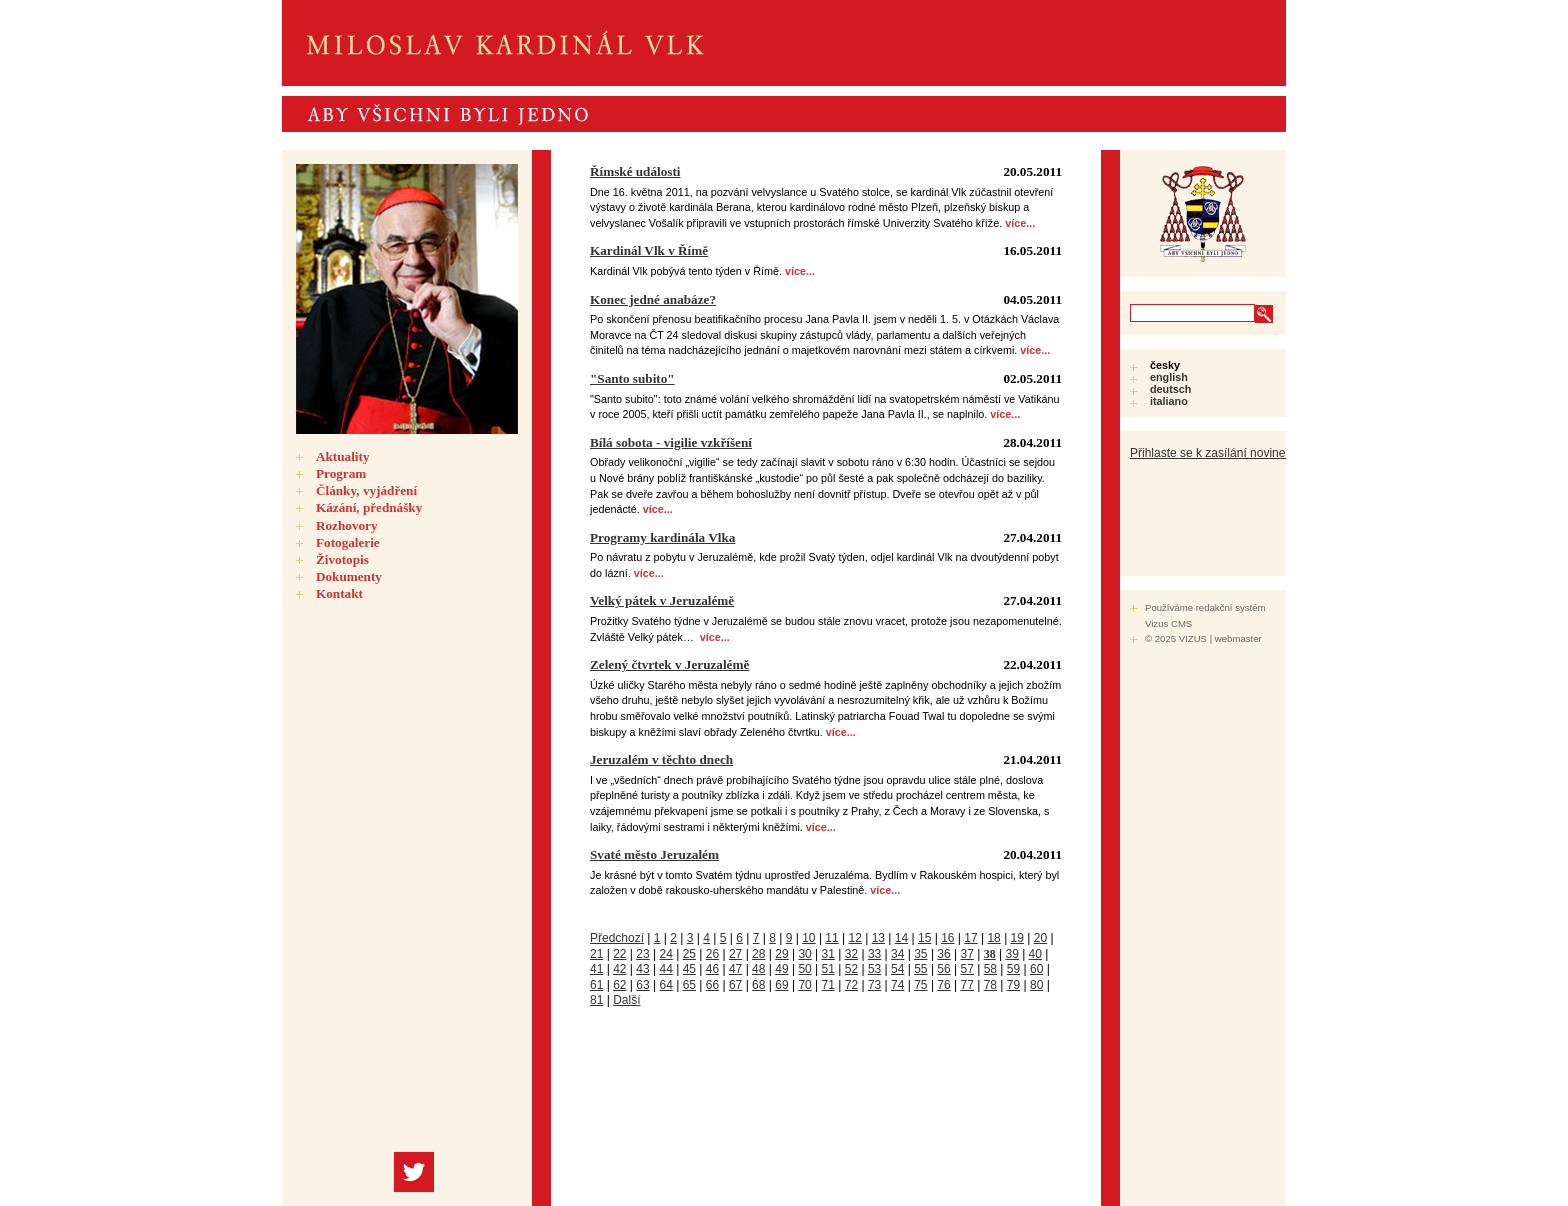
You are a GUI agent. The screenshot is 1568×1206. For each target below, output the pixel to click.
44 (665, 969)
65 (689, 985)
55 (920, 969)
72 (851, 985)
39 (1011, 954)
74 (897, 985)
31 (828, 954)
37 (967, 954)
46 (712, 969)
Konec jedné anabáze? (653, 299)
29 (781, 954)
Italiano (1169, 401)
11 (831, 938)
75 (920, 985)
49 (781, 969)
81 (596, 1000)
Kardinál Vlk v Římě (649, 250)
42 (619, 969)
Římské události (635, 171)
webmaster (1238, 638)
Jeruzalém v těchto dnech (661, 759)
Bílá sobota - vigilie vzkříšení (671, 442)
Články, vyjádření (366, 490)
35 (920, 954)
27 (735, 954)
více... (1020, 223)
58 (990, 969)
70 (804, 985)
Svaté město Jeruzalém (654, 854)
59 (1013, 969)
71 (828, 985)
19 (1017, 938)
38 (990, 954)
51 (828, 969)
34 (897, 954)
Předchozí (617, 938)
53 (874, 969)
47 (735, 969)
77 (967, 985)
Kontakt (339, 593)
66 (712, 985)
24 (665, 954)
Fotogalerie (348, 542)
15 (924, 938)
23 (642, 954)
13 (878, 938)
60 (1036, 969)
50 (804, 969)
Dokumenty (349, 576)
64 (665, 985)
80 (1036, 985)
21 (596, 954)
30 (804, 954)
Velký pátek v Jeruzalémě (662, 600)
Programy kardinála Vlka (662, 537)
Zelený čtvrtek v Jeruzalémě (669, 664)
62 (619, 985)
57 (967, 969)
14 (901, 938)
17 (970, 938)
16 (947, 938)
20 (1040, 938)
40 (1035, 954)
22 (619, 954)
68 (758, 985)
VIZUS (1193, 638)
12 (855, 938)
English (1169, 377)
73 (874, 985)
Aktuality (343, 456)
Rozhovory (347, 525)
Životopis (342, 559)
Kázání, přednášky (369, 507)
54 (897, 969)
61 (596, 985)
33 (874, 954)
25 (689, 954)
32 (851, 954)
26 (712, 954)
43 (642, 969)
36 (943, 954)
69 (781, 985)
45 (689, 969)
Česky (1165, 365)
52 (851, 969)
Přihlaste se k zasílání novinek (1210, 453)
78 (990, 985)
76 (943, 985)
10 (808, 938)
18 (993, 938)
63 (642, 985)
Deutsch (1170, 389)
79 (1013, 985)
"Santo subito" (632, 378)
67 (735, 985)
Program (341, 473)
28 (758, 954)
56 (943, 969)
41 (596, 969)
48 (758, 969)
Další (626, 1000)
